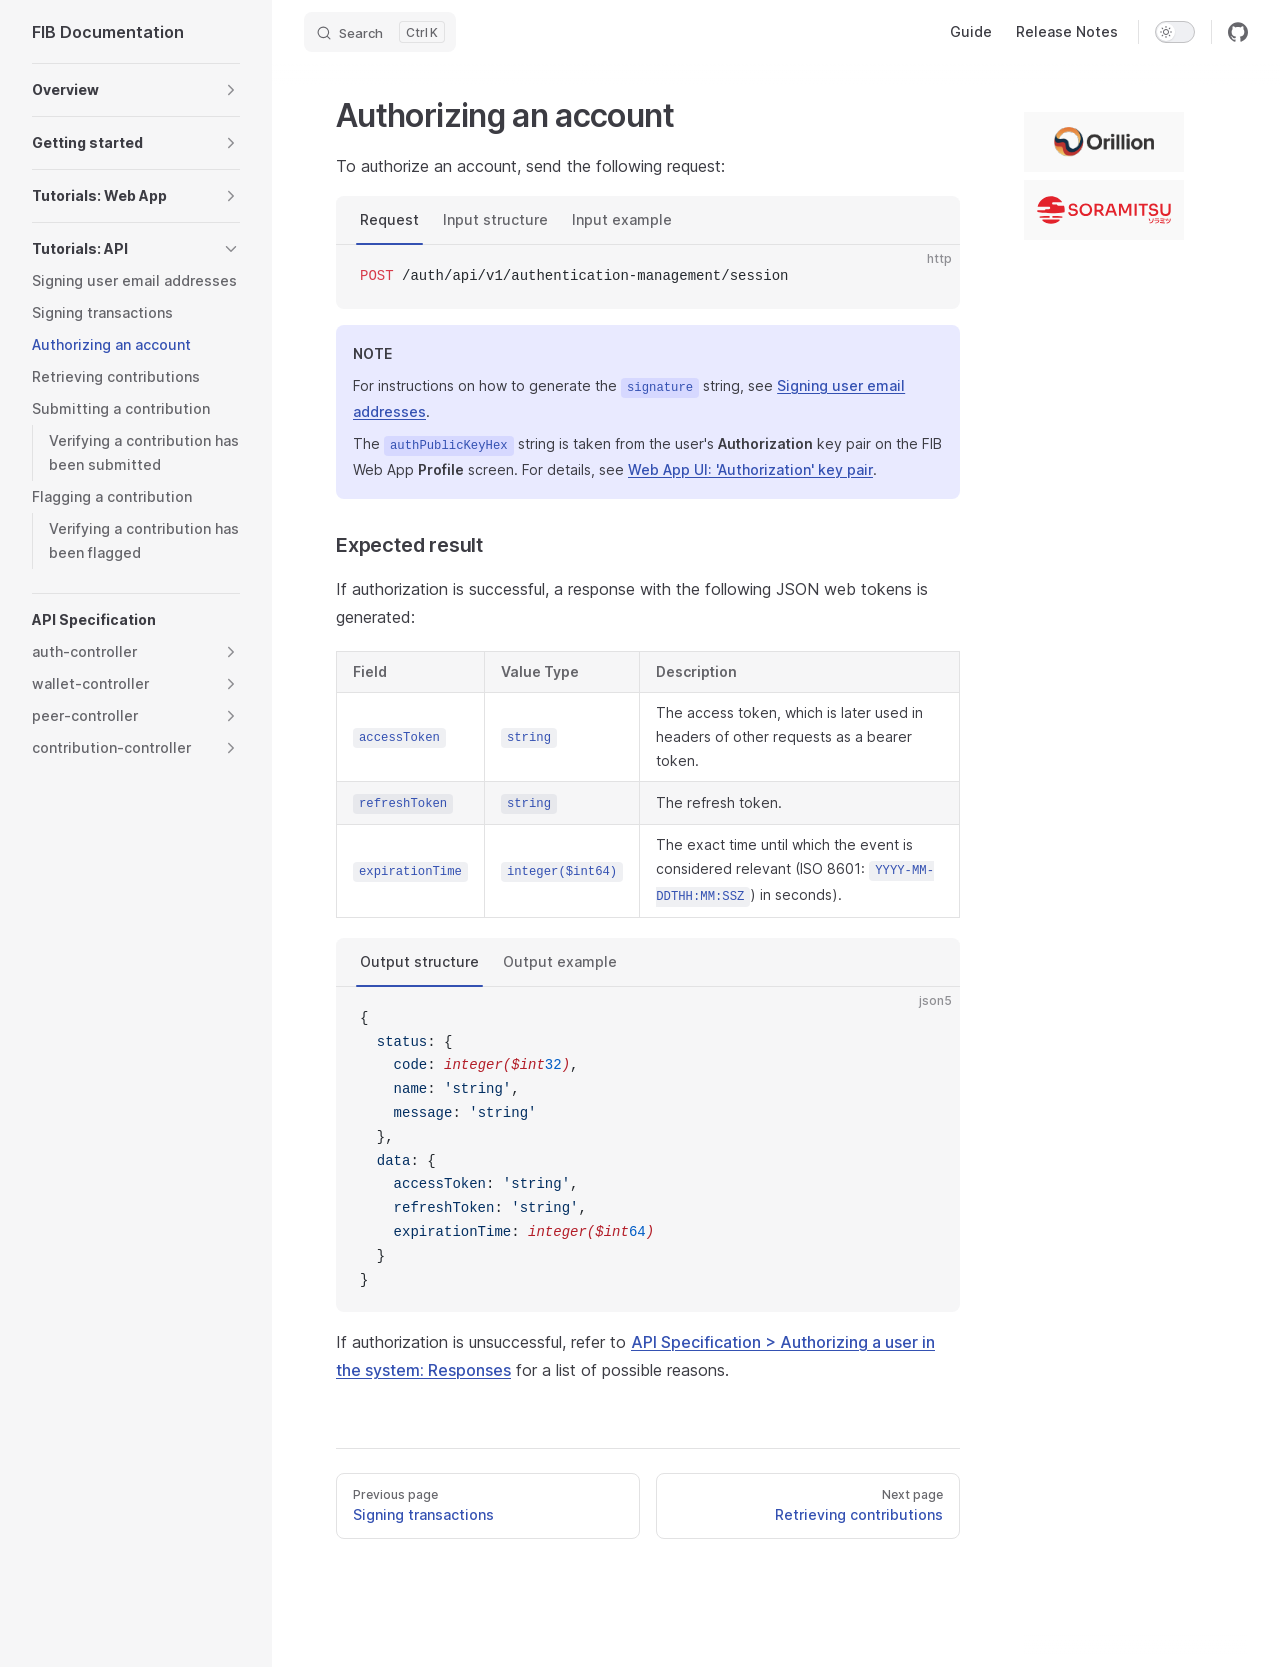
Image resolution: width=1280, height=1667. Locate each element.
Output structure (419, 961)
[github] (1238, 32)
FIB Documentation (108, 32)
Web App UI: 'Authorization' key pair (750, 469)
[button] (231, 90)
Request (389, 219)
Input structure (495, 219)
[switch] (1175, 32)
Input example (622, 219)
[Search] (380, 32)
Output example (560, 961)
